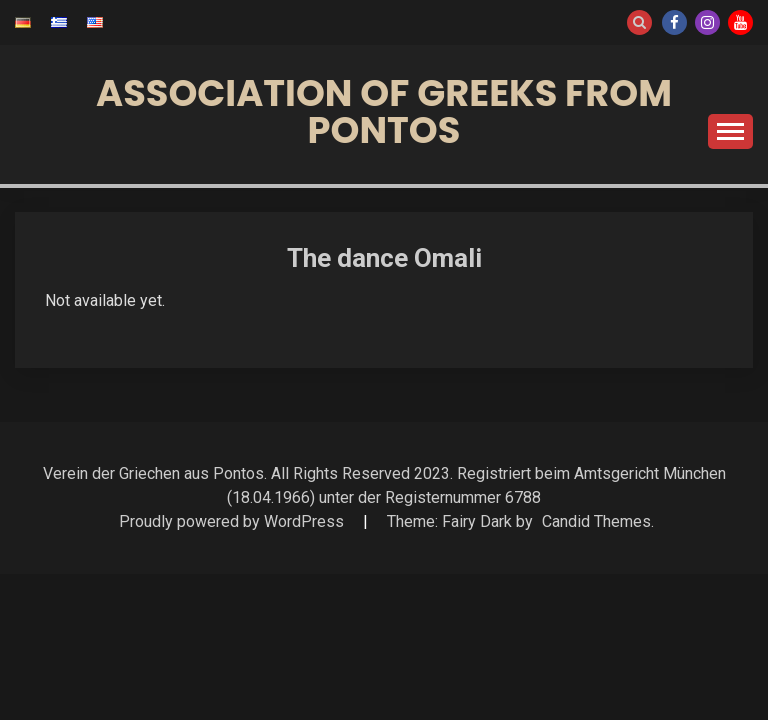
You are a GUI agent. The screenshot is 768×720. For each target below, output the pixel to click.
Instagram (707, 22)
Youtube (740, 22)
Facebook (674, 22)
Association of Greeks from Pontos (384, 111)
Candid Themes (596, 521)
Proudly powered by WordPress (233, 521)
